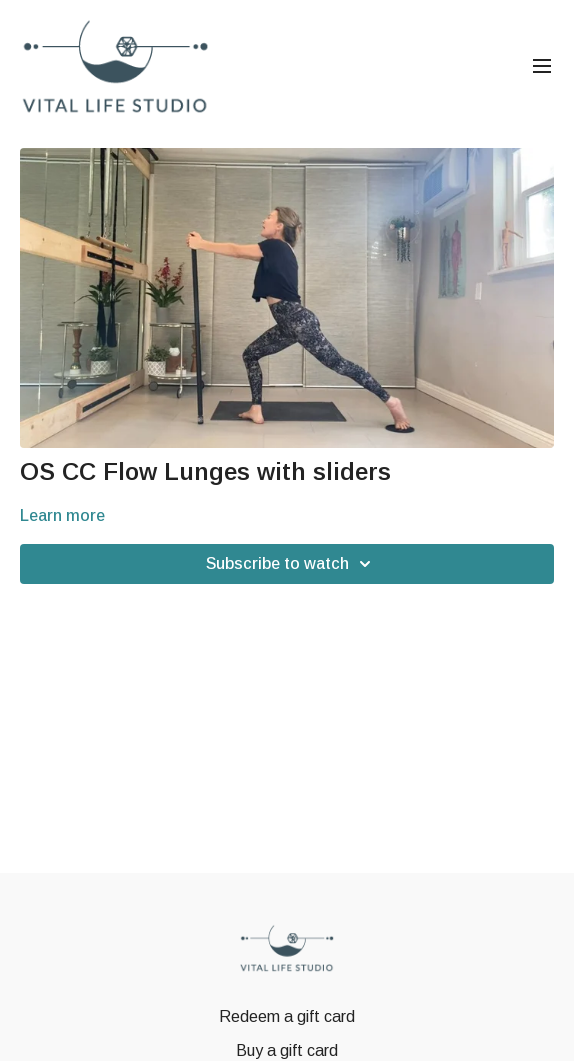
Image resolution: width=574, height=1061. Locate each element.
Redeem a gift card (287, 1016)
